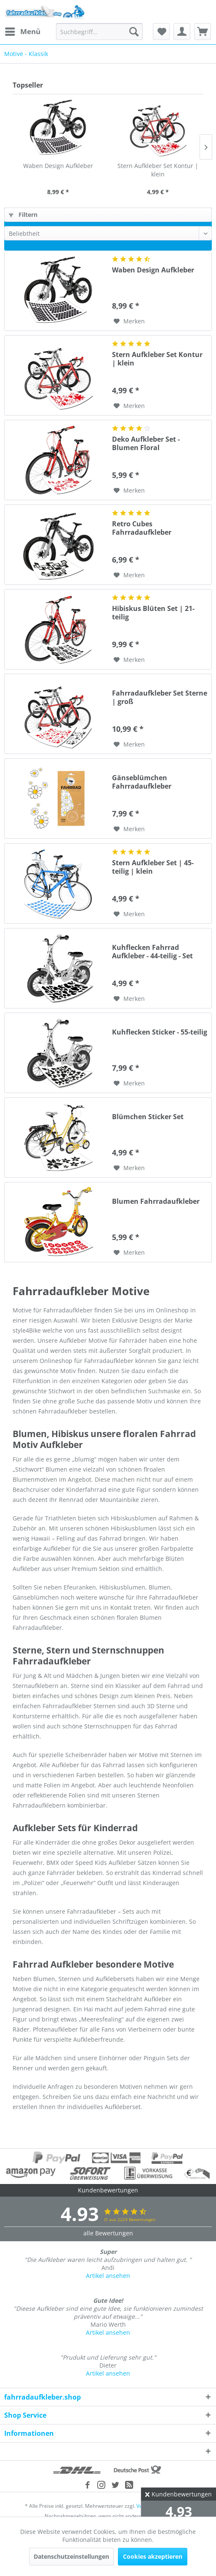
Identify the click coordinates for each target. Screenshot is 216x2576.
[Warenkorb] (202, 31)
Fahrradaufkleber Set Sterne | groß (159, 697)
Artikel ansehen (108, 2276)
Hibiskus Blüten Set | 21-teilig (153, 612)
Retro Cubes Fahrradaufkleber (141, 528)
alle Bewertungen (108, 2233)
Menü (22, 30)
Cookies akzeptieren (152, 2556)
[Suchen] (134, 31)
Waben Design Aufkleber (58, 166)
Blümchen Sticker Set (148, 1116)
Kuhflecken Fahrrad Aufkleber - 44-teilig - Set (152, 951)
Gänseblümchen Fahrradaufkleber (141, 781)
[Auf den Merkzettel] (129, 321)
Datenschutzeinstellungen (71, 2556)
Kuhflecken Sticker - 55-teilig (159, 1032)
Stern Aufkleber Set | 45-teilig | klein (153, 867)
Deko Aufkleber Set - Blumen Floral (146, 443)
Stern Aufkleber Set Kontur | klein (157, 170)
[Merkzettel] (161, 31)
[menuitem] (22, 31)
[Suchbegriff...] (99, 31)
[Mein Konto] (181, 31)
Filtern (23, 215)
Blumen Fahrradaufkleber (156, 1201)
